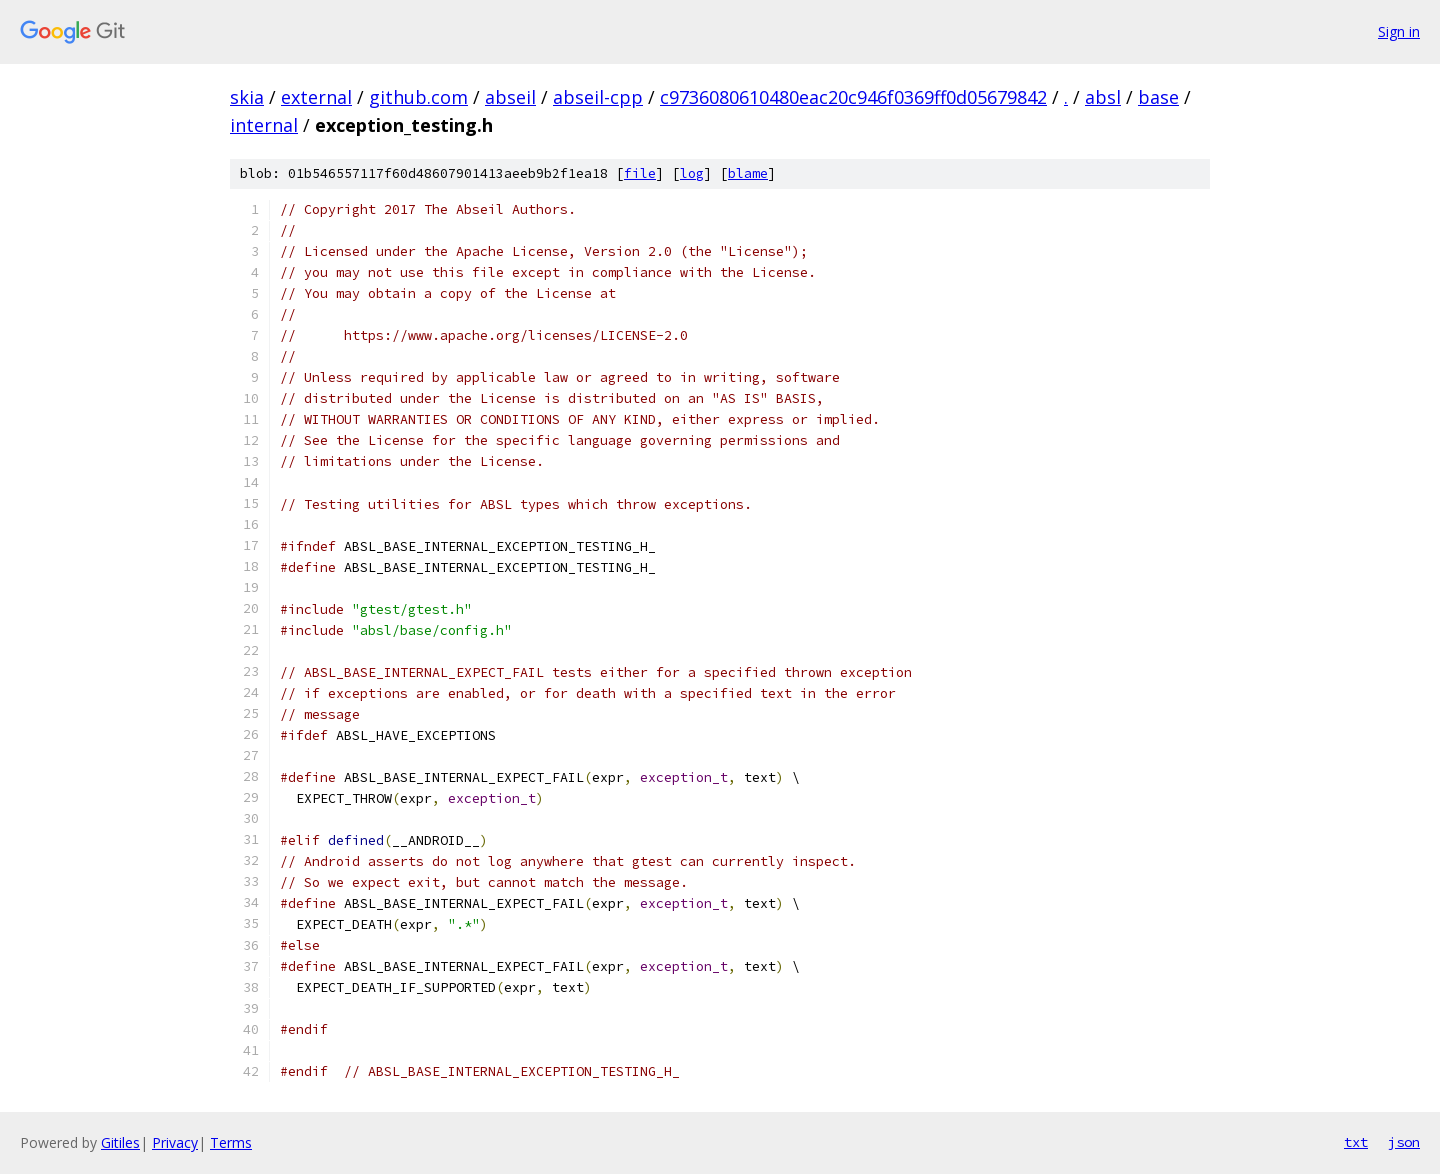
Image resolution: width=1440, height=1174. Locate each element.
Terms (231, 1142)
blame (748, 173)
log (692, 173)
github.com (418, 97)
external (316, 97)
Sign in (1399, 31)
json (1404, 1142)
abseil (510, 97)
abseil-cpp (598, 97)
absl (1103, 97)
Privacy (175, 1142)
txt (1356, 1142)
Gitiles (120, 1142)
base (1158, 97)
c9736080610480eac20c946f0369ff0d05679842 (853, 97)
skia (247, 97)
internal (264, 125)
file (640, 173)
